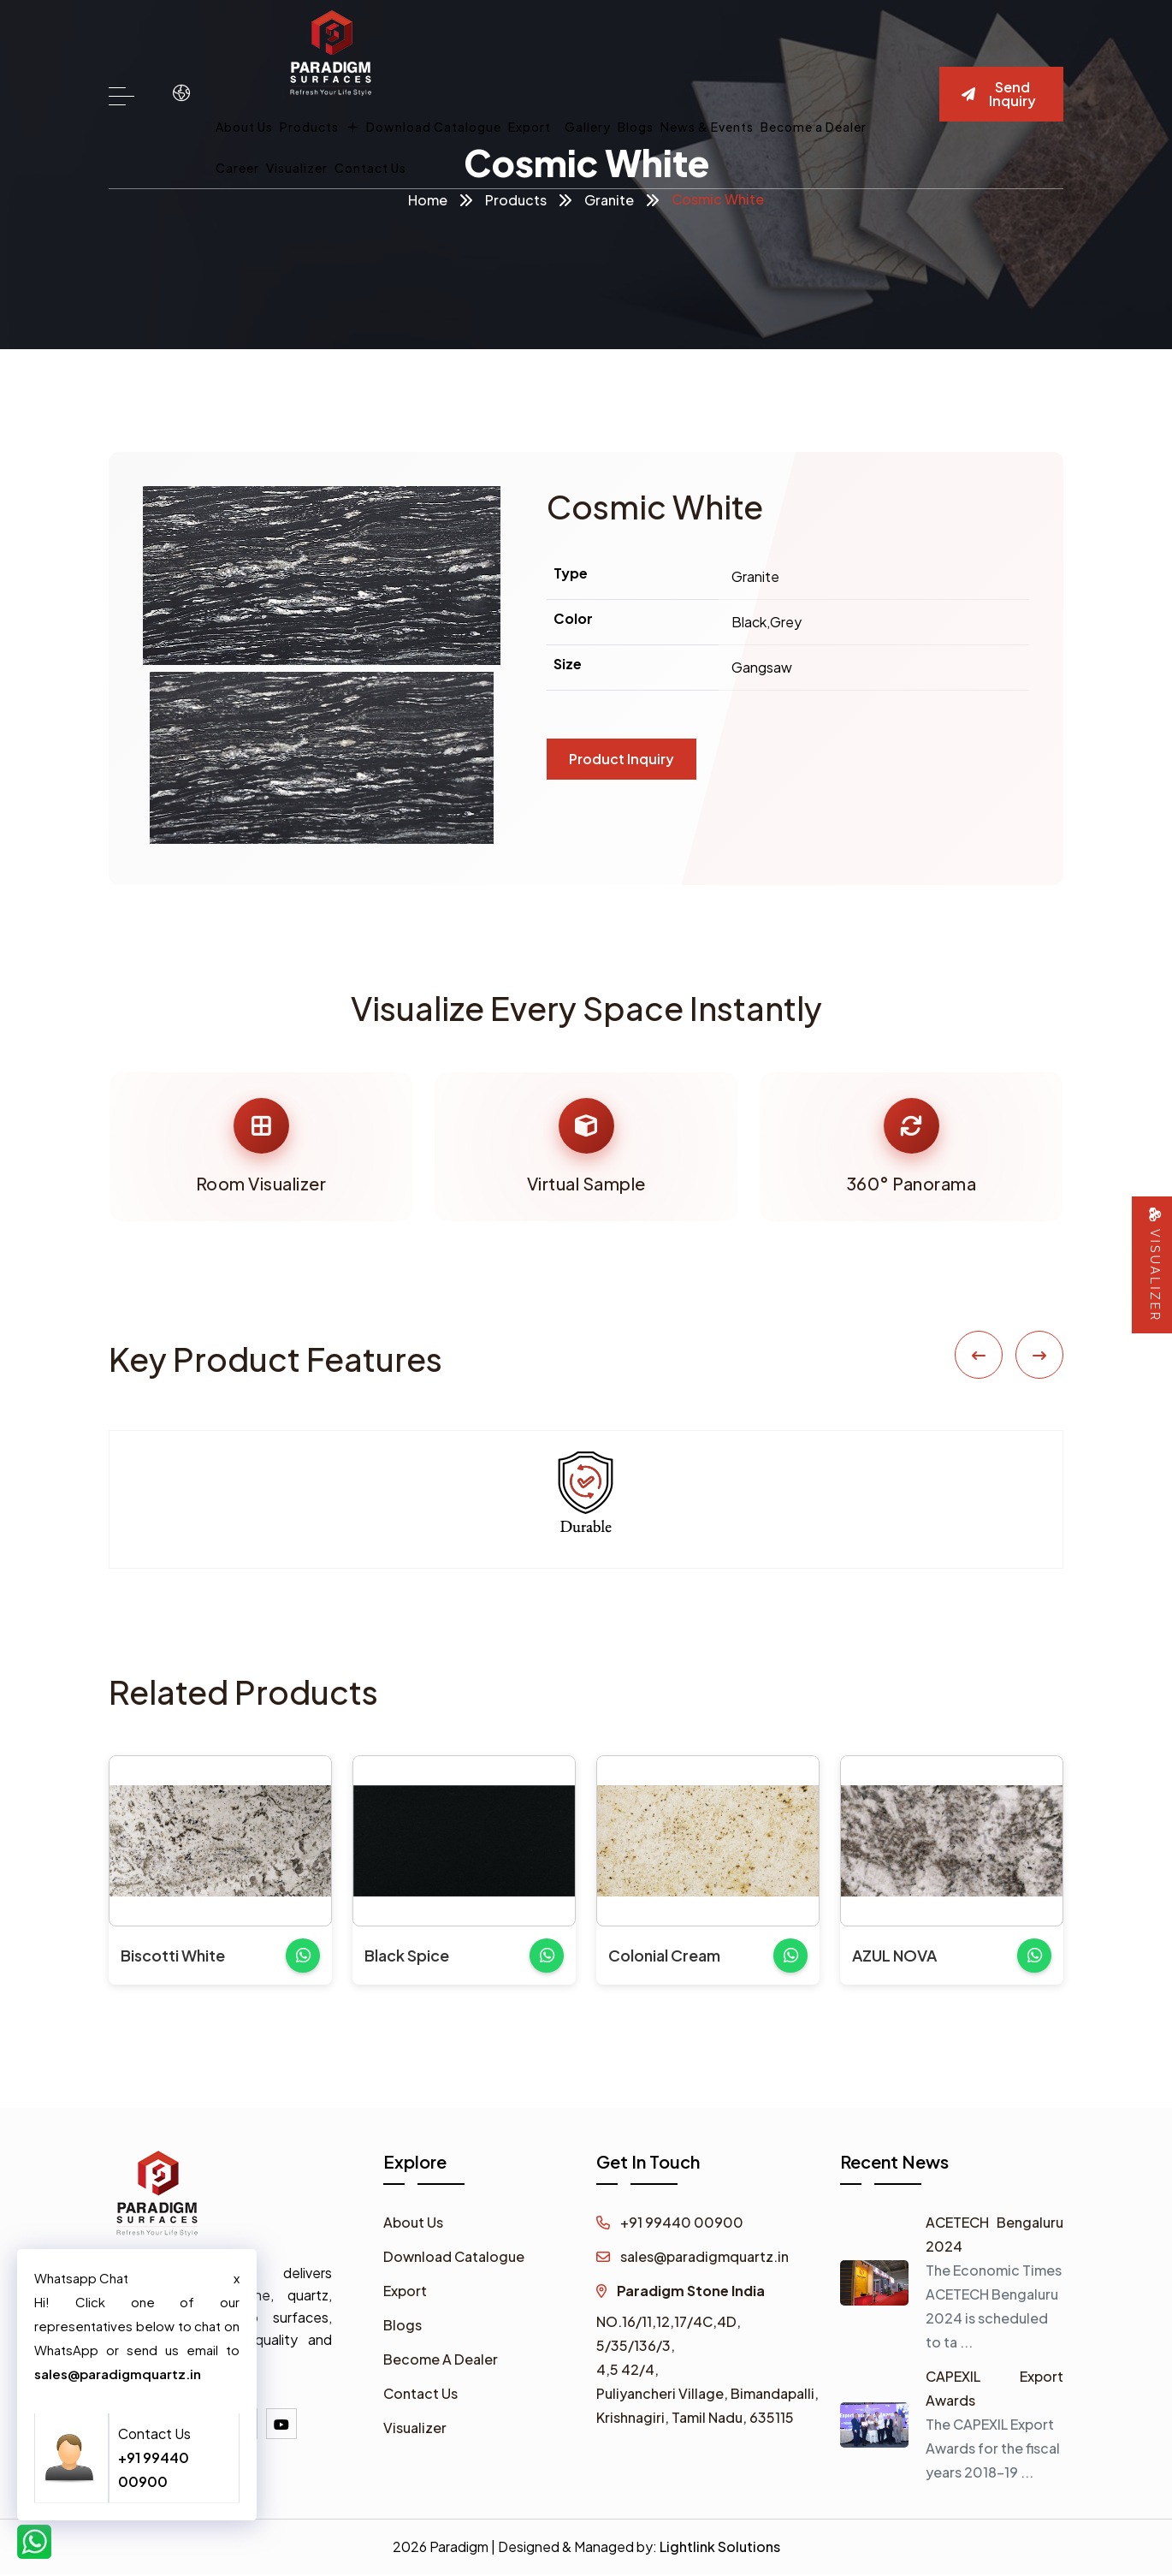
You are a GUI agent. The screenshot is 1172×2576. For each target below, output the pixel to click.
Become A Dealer (440, 2361)
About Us (244, 126)
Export (529, 126)
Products (319, 126)
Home (427, 200)
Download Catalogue (433, 126)
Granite (609, 200)
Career (237, 167)
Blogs (636, 126)
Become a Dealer (814, 126)
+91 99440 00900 (669, 2224)
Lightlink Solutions (720, 2548)
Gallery (588, 126)
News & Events (707, 126)
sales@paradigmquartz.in (692, 2258)
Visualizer (297, 167)
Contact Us (370, 167)
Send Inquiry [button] (999, 94)
